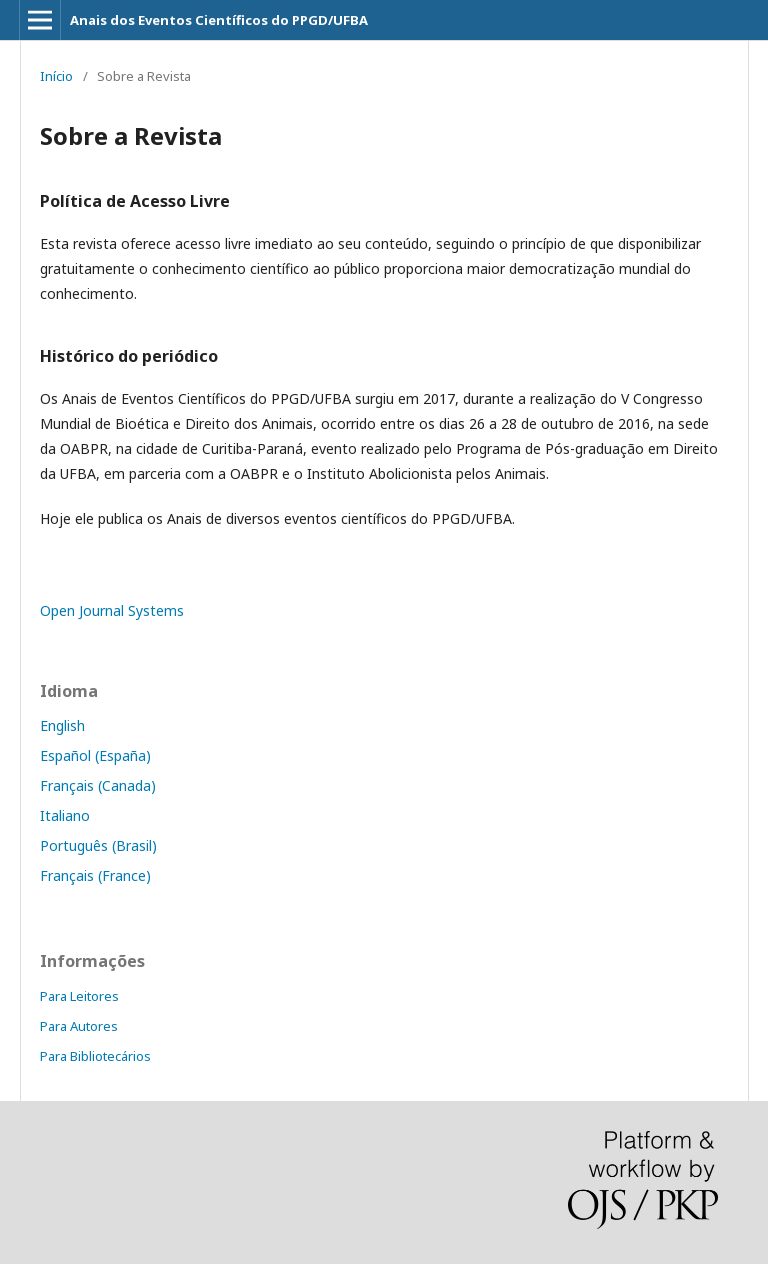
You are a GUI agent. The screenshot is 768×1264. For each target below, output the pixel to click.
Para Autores (79, 1026)
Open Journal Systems (112, 610)
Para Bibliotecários (95, 1056)
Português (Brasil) (98, 845)
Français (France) (95, 875)
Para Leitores (79, 996)
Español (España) (95, 755)
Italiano (65, 815)
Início (56, 76)
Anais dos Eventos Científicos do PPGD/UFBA (219, 20)
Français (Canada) (98, 785)
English (62, 725)
